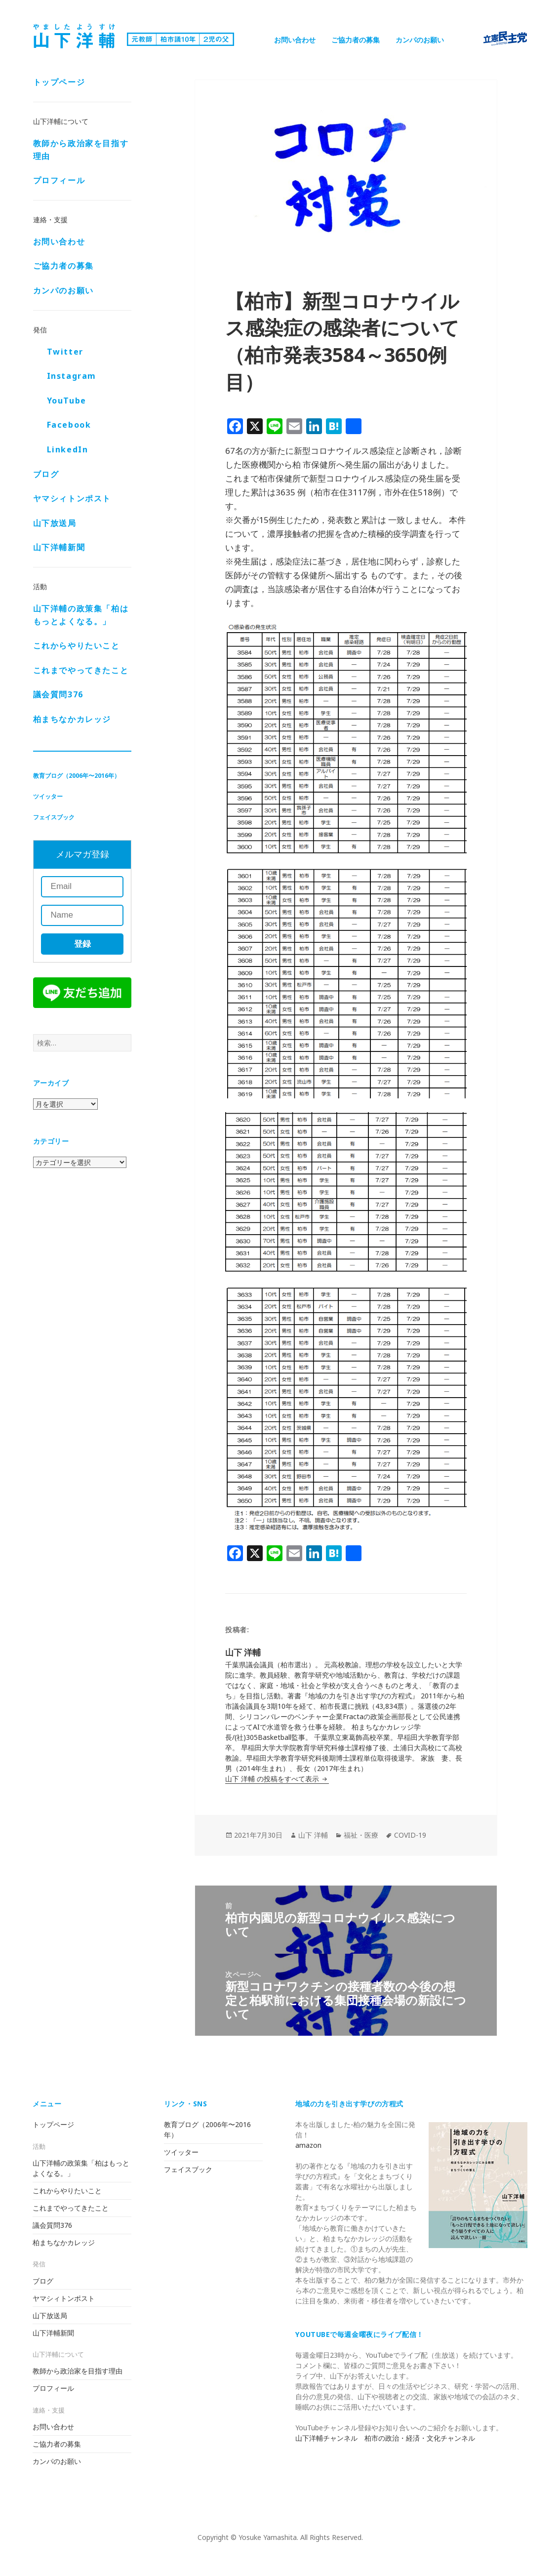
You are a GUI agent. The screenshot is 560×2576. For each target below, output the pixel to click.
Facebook (69, 424)
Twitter (65, 351)
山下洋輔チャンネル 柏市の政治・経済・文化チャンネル (385, 2438)
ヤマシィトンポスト (72, 498)
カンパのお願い (420, 39)
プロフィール (59, 180)
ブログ (46, 474)
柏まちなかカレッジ (72, 719)
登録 (82, 944)
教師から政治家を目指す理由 (81, 149)
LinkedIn (67, 449)
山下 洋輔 (313, 1835)
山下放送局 (55, 523)
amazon (308, 2145)
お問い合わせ (295, 39)
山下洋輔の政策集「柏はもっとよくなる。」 (81, 615)
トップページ (59, 82)
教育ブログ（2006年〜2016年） (76, 775)
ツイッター (48, 796)
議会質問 (58, 694)
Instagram (71, 375)
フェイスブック (54, 817)
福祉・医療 (361, 1835)
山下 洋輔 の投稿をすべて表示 (273, 1778)
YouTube (66, 400)
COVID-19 (410, 1835)
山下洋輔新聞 (59, 547)
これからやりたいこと (76, 645)
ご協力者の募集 (355, 39)
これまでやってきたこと (81, 670)
